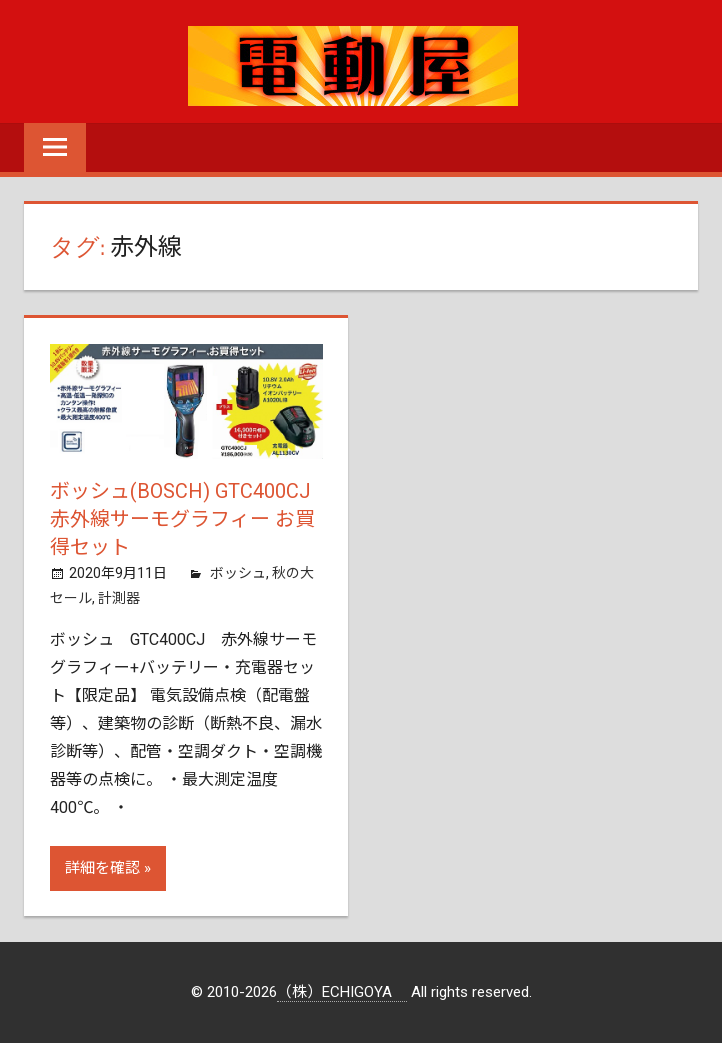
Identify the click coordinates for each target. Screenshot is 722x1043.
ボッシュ (238, 573)
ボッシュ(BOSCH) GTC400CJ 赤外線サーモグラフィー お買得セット (182, 519)
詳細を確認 (102, 868)
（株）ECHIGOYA (342, 992)
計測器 (119, 598)
